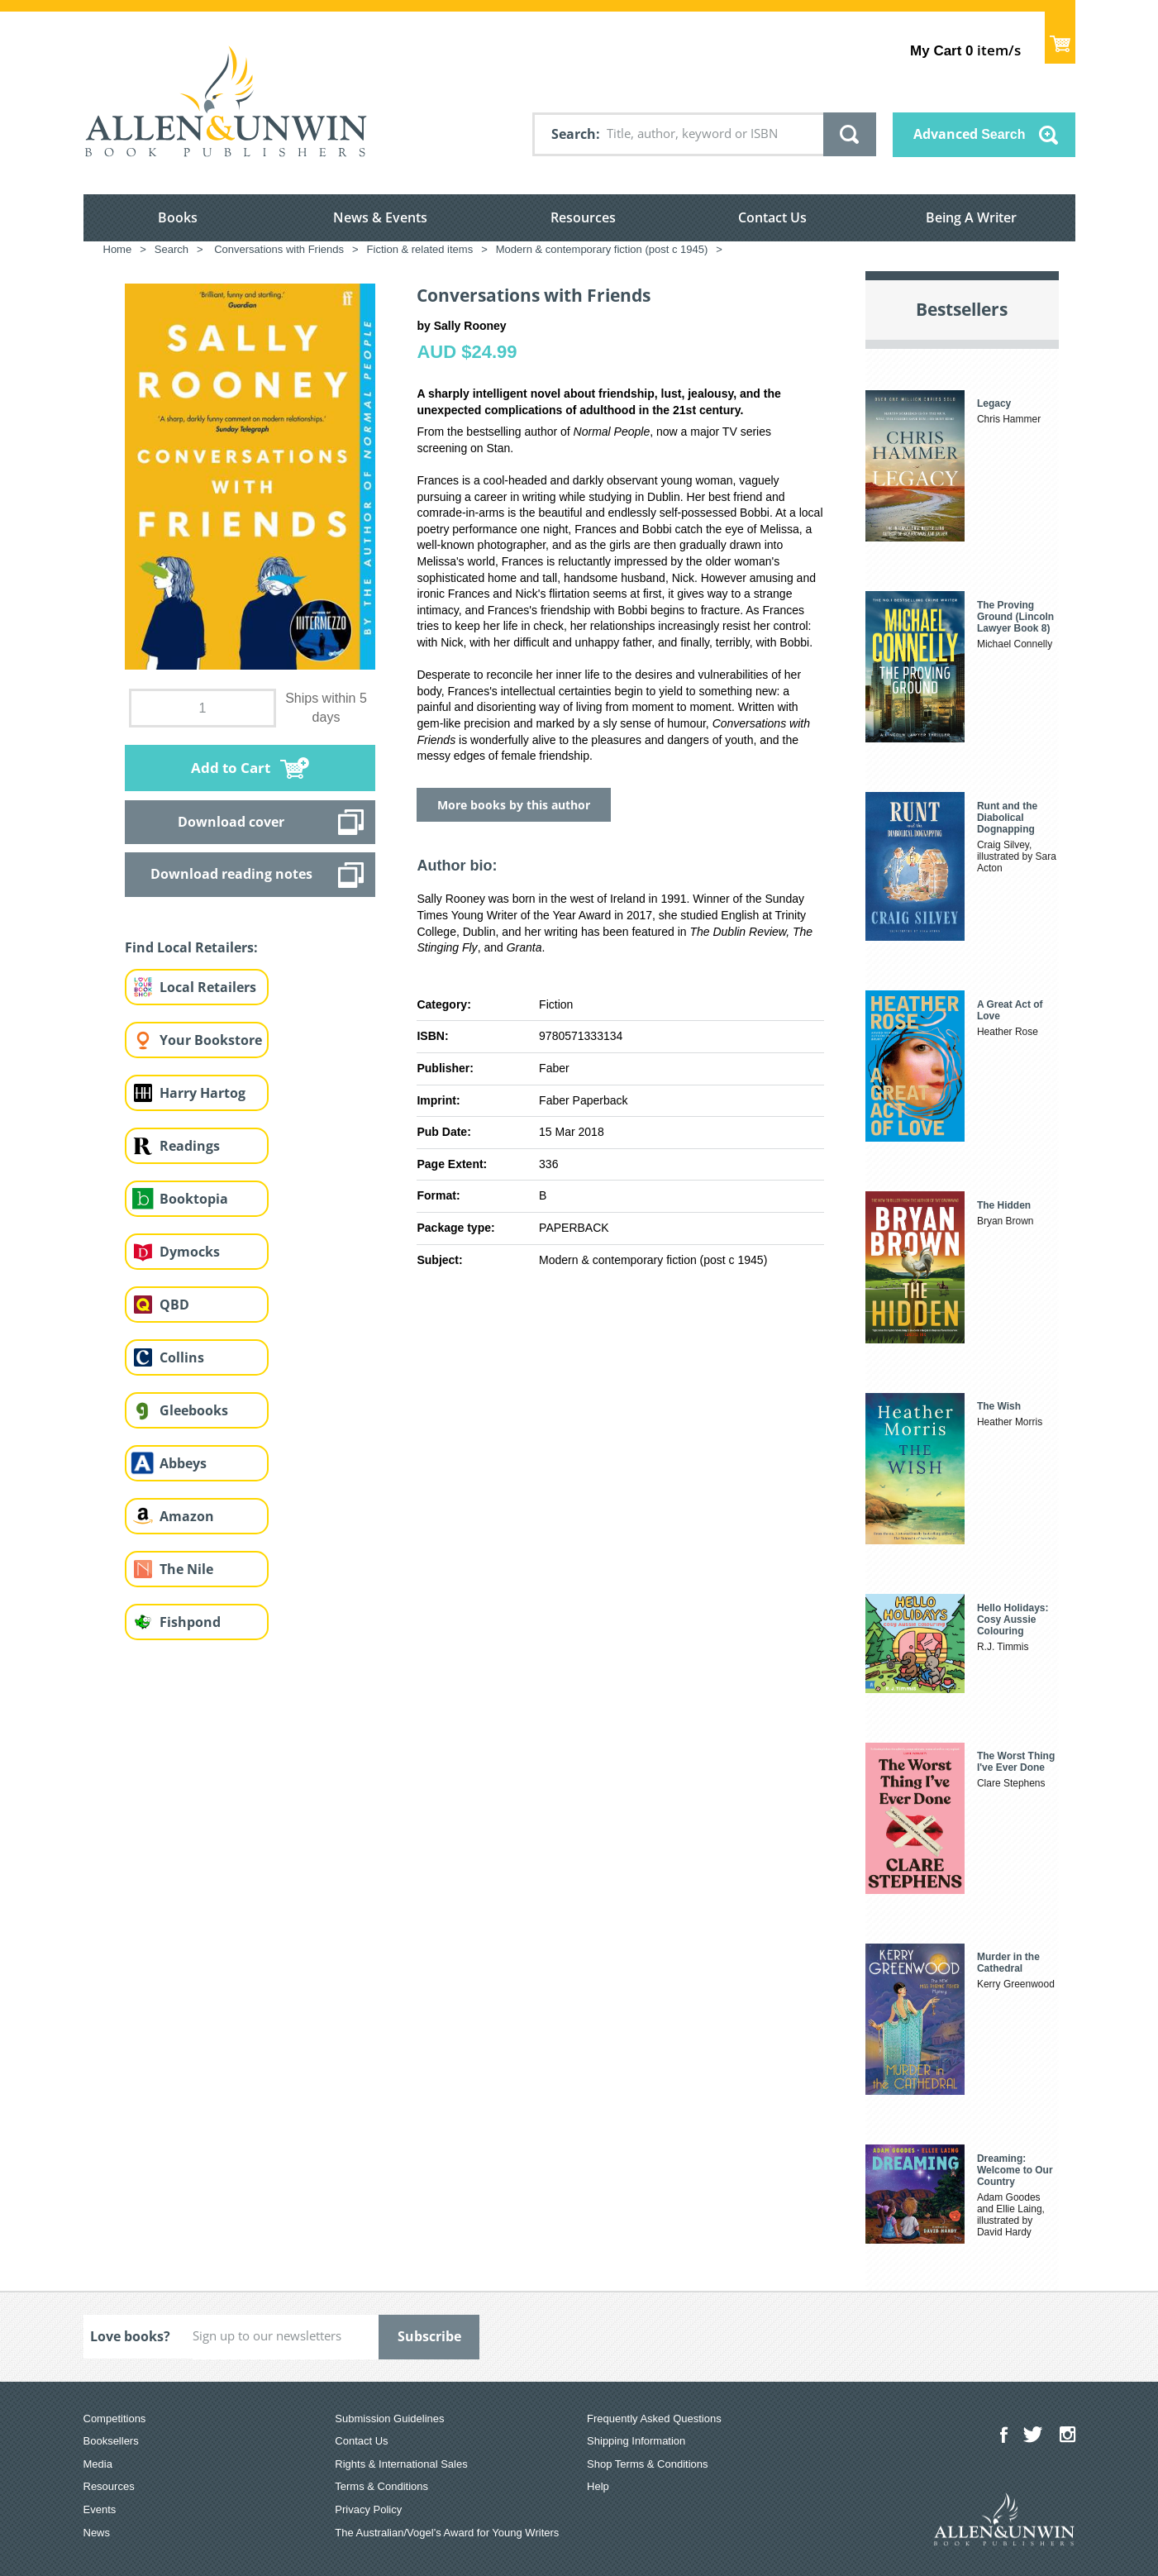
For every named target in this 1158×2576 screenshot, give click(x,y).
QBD (174, 1304)
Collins (182, 1357)
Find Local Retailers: (191, 947)
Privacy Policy (368, 2509)
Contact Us (772, 217)
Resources (583, 217)
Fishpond (190, 1622)
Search (573, 134)
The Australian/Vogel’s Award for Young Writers (447, 2532)
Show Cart (1060, 38)
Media (97, 2464)
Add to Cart (230, 767)
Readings (190, 1146)
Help (598, 2486)
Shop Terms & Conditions (647, 2464)
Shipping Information (636, 2441)
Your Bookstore (211, 1040)
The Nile (186, 1569)
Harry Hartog (202, 1093)
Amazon (187, 1516)
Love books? (130, 2336)
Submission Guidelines (389, 2418)
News (97, 2532)
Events (100, 2509)
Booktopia (194, 1199)
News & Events (380, 217)
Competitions (114, 2418)
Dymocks (190, 1252)
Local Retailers (208, 987)
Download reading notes (231, 874)
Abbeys (183, 1463)
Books (178, 217)
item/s (965, 50)
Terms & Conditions (381, 2486)
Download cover (231, 822)
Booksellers (111, 2441)
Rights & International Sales (401, 2464)
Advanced (969, 134)
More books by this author (513, 805)
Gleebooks (194, 1410)
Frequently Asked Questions (654, 2418)
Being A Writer (971, 217)
